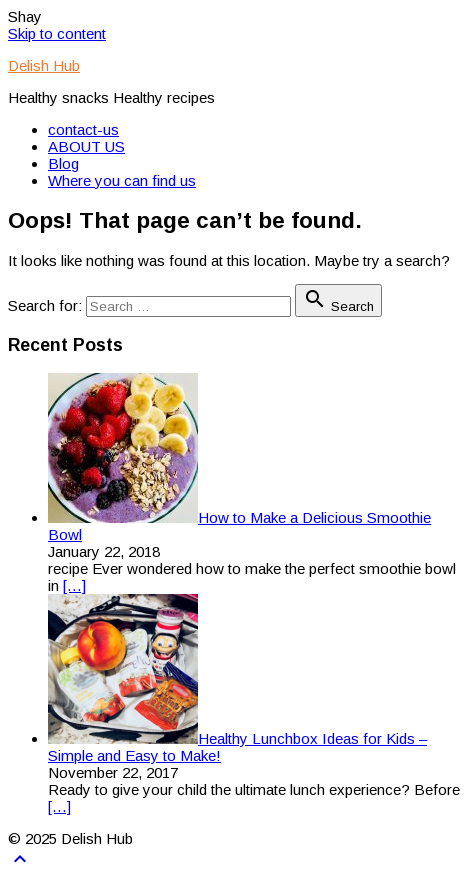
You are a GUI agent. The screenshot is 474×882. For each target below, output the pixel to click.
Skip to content (57, 33)
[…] (74, 585)
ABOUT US (86, 146)
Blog (63, 163)
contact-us (83, 129)
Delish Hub (44, 65)
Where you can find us (122, 180)
